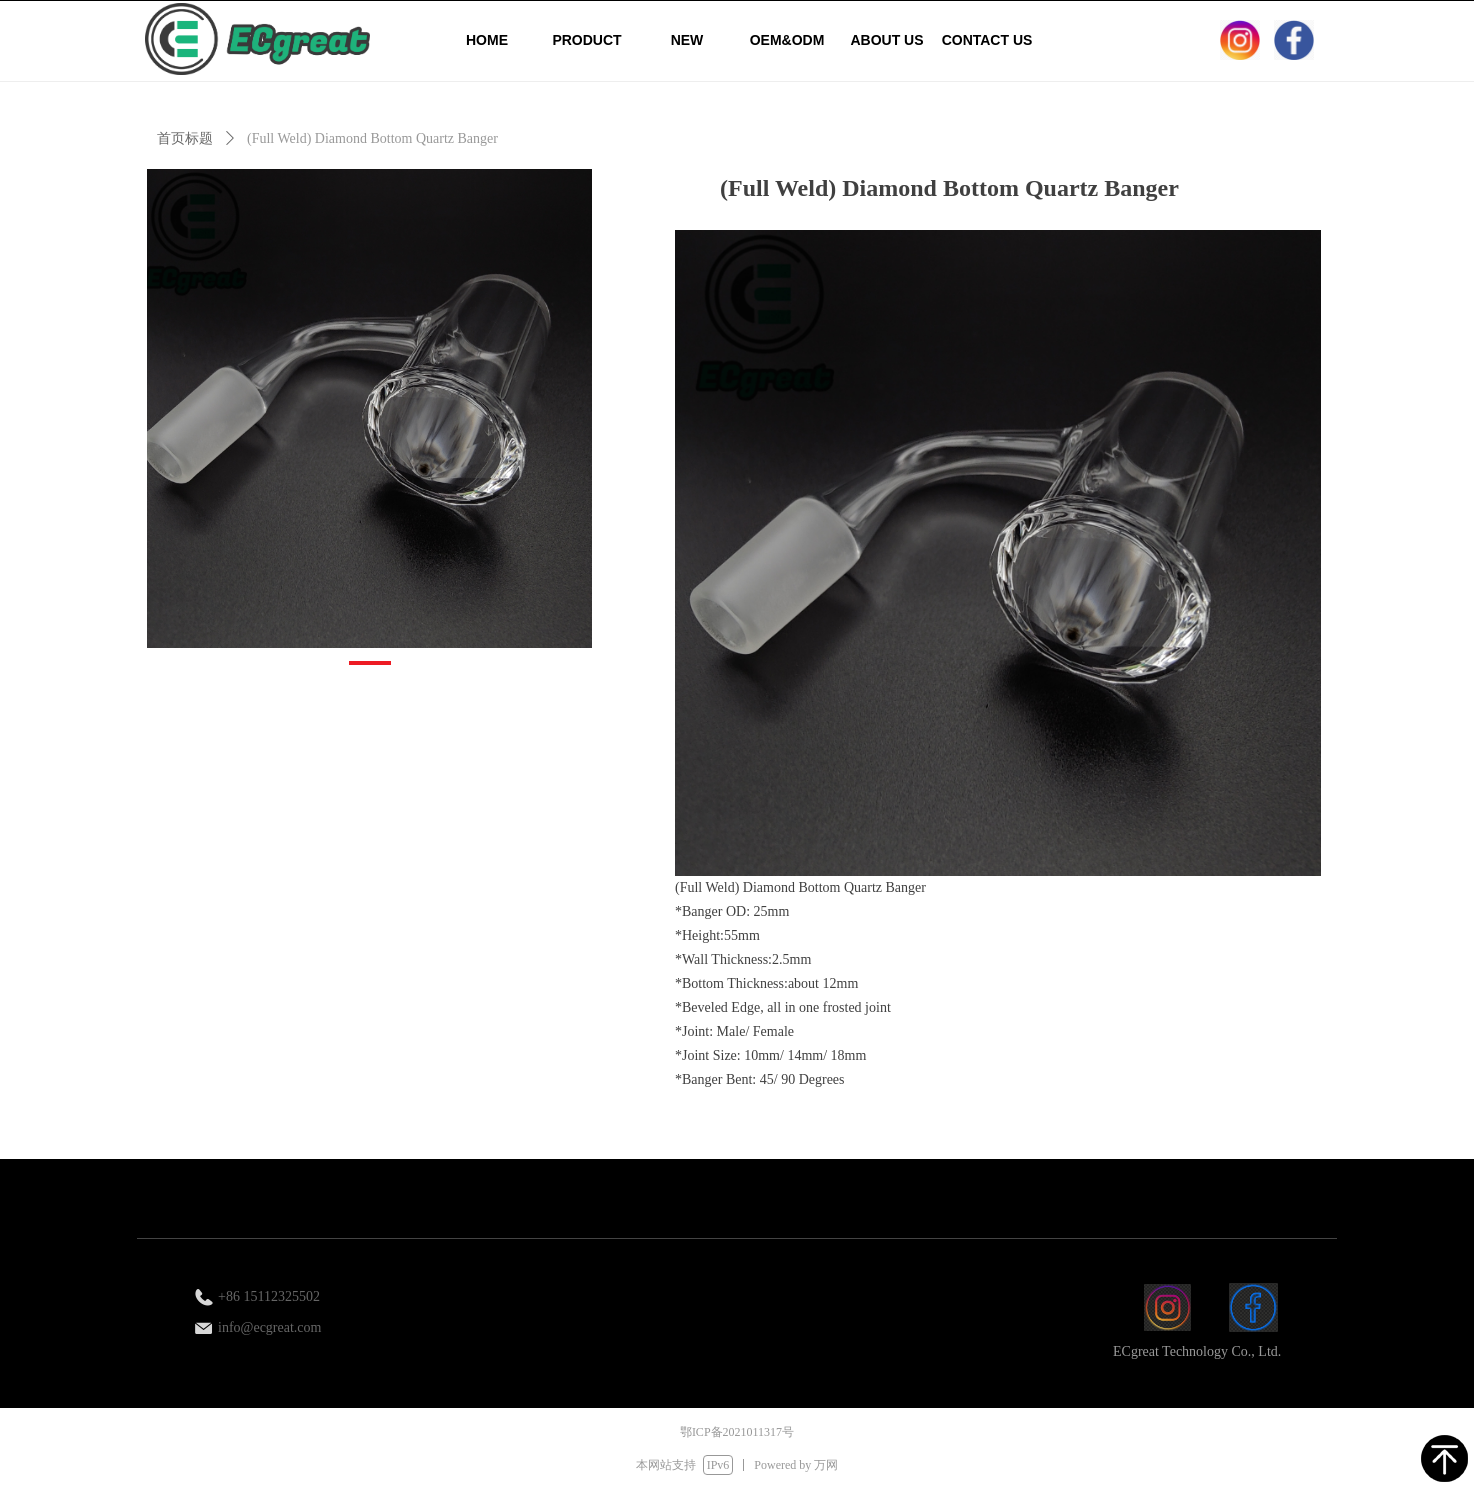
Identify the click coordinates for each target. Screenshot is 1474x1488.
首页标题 (185, 138)
